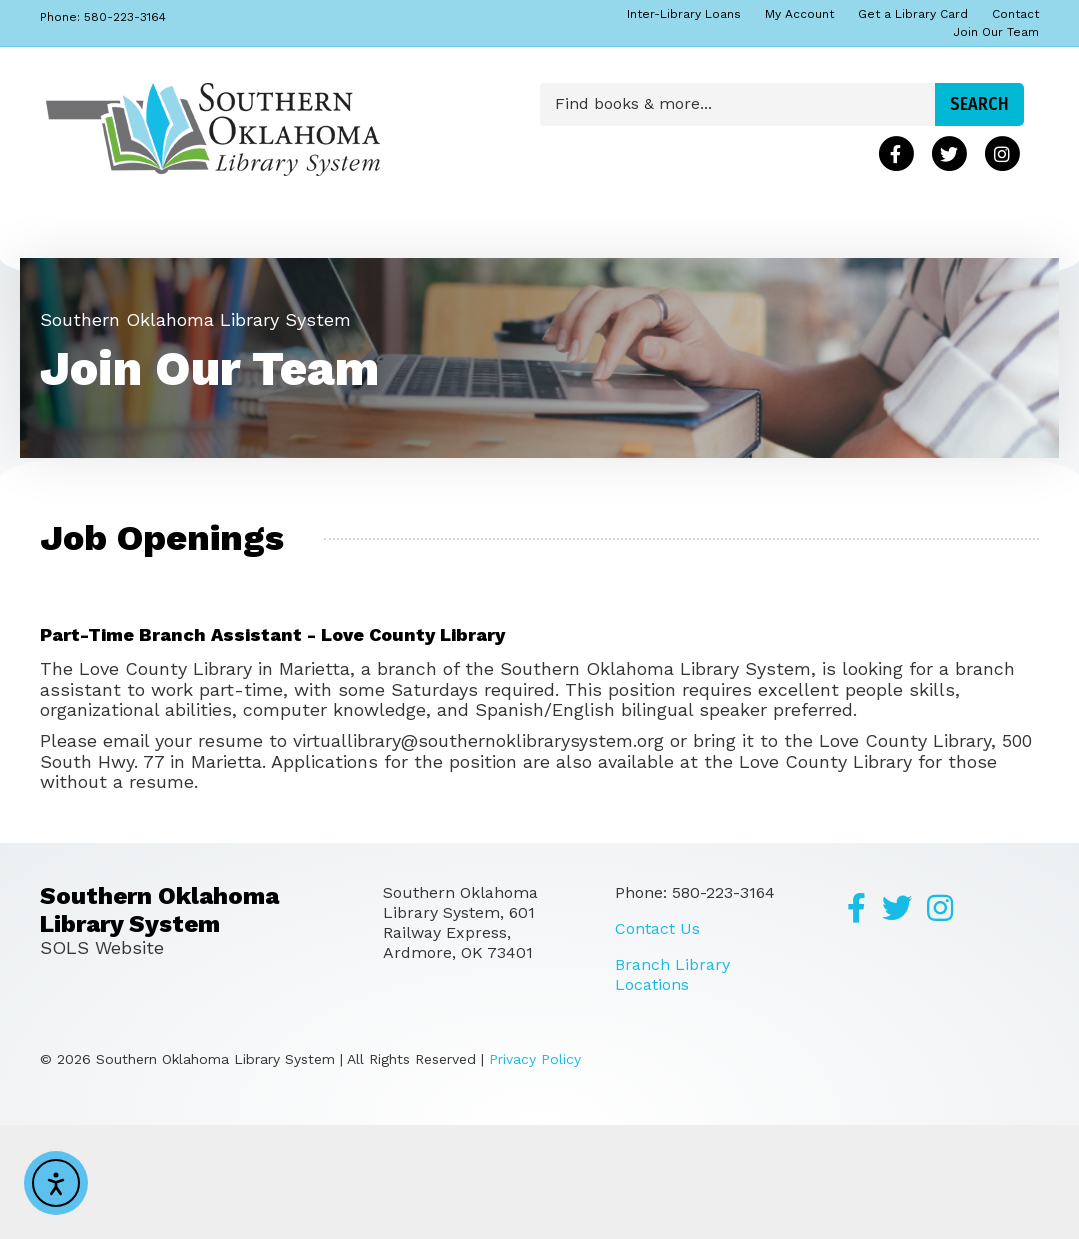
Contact (1015, 14)
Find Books (101, 245)
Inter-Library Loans (684, 14)
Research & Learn (879, 245)
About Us (215, 245)
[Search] (1021, 241)
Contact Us (657, 1042)
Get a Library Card (913, 14)
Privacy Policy (535, 1173)
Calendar (335, 245)
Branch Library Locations (672, 1088)
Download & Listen (690, 245)
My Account (799, 14)
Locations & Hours (482, 245)
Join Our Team (996, 32)
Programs (94, 302)
